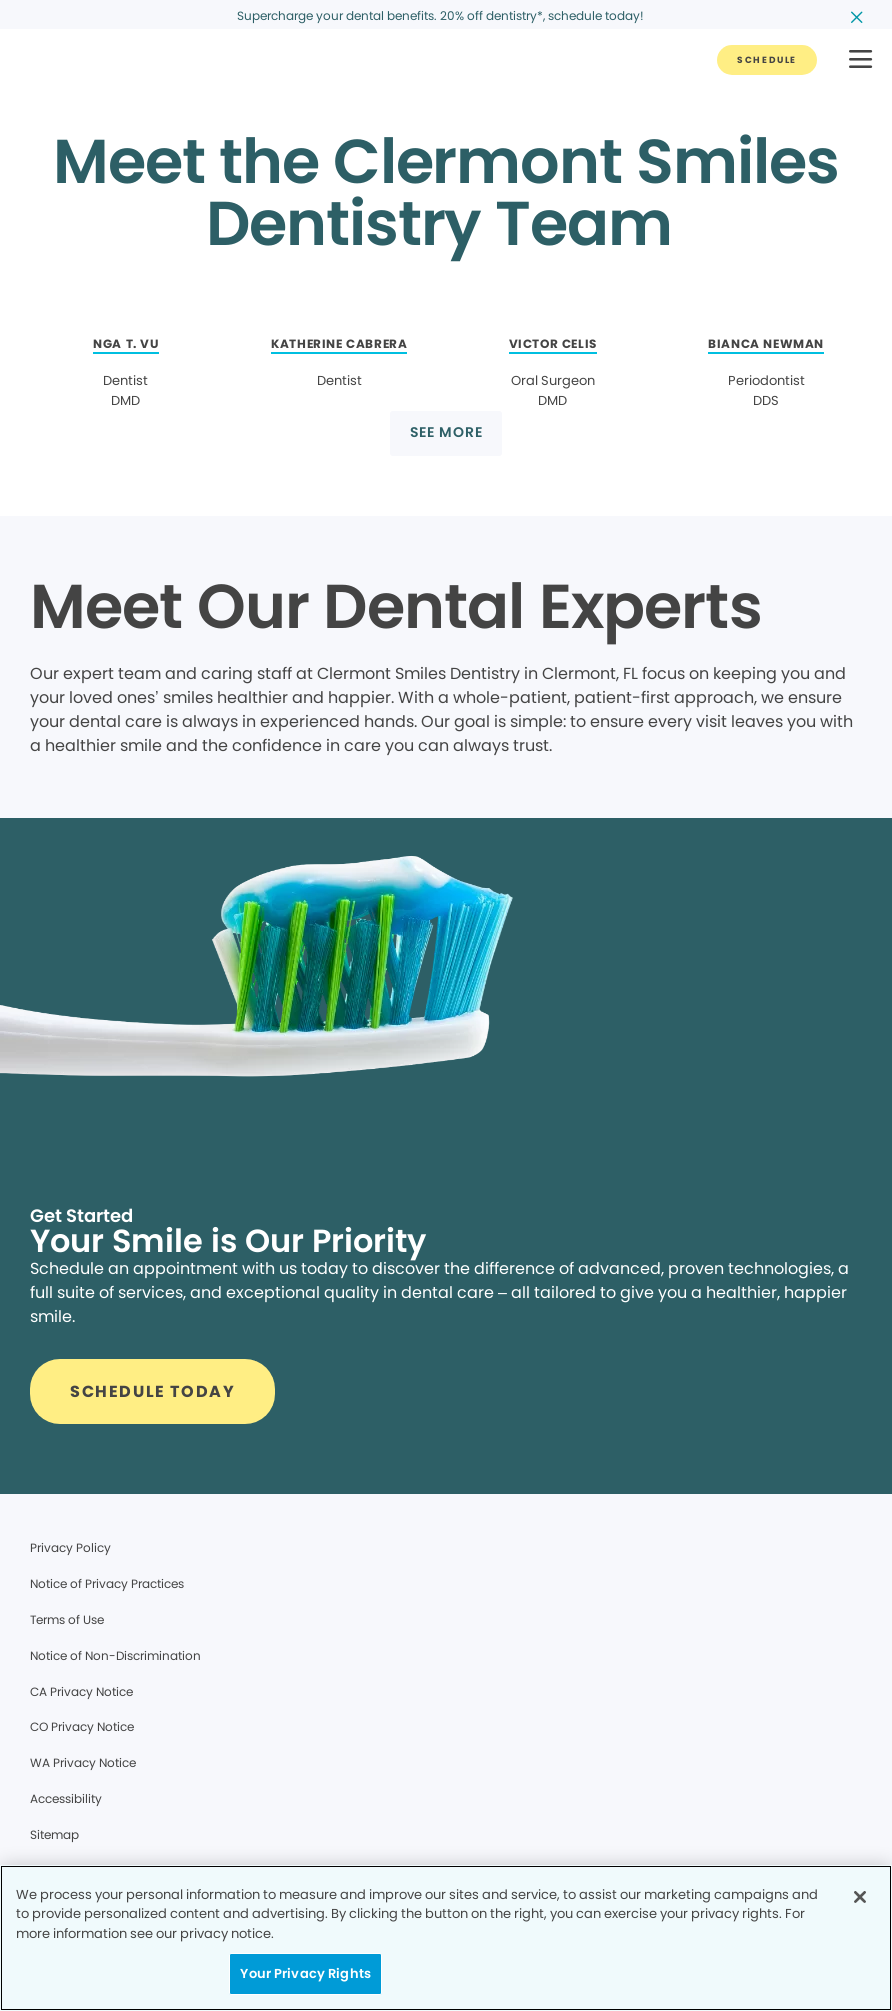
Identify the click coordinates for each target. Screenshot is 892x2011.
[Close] (860, 1897)
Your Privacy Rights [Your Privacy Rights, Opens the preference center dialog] (305, 1973)
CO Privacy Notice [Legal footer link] (82, 1726)
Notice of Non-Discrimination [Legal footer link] (115, 1655)
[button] (860, 60)
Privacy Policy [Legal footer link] (70, 1547)
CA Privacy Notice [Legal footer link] (81, 1691)
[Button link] (767, 60)
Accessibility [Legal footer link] (66, 1798)
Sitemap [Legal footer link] (54, 1834)
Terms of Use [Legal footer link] (67, 1619)
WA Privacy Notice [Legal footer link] (83, 1762)
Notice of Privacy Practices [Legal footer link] (107, 1583)
